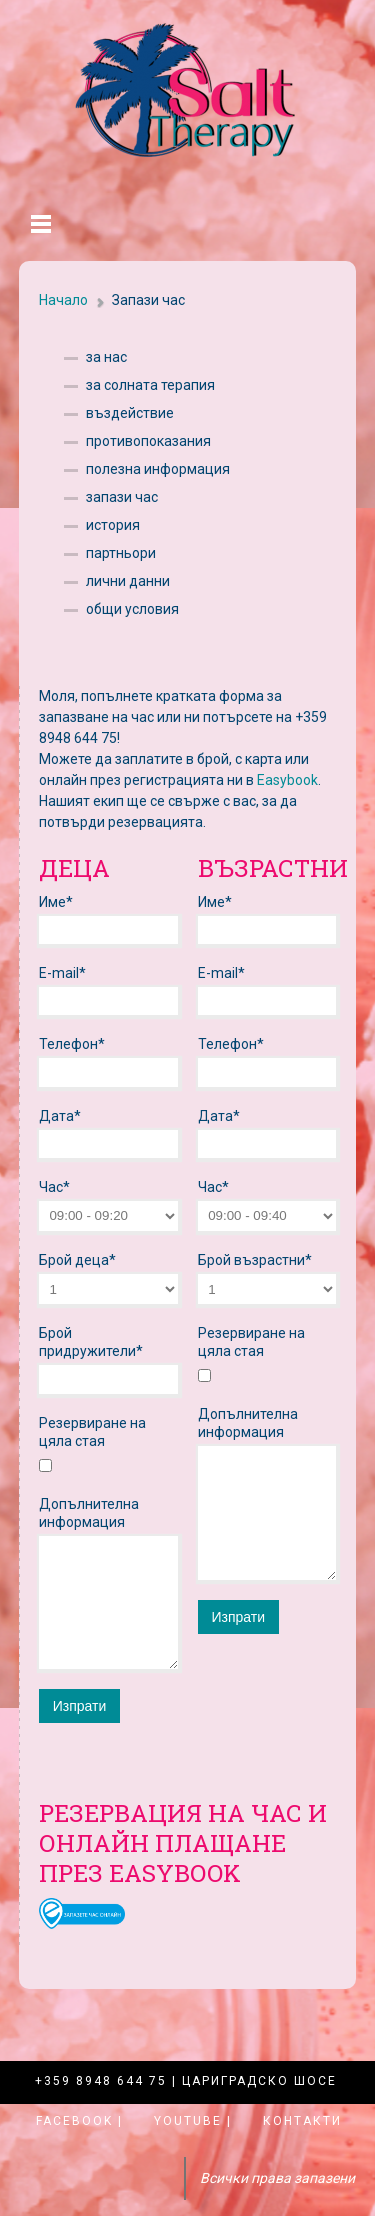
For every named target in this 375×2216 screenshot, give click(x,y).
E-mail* (62, 973)
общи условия (132, 609)
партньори (121, 553)
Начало (63, 300)
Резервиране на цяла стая (92, 1432)
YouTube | (193, 2121)
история (113, 525)
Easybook (287, 780)
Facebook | (79, 2121)
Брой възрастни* (255, 1260)
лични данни (128, 581)
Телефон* (72, 1044)
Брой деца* (77, 1260)
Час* (54, 1187)
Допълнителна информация (89, 1513)
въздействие (130, 413)
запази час (122, 497)
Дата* (60, 1116)
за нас (106, 357)
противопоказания (148, 441)
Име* (56, 902)
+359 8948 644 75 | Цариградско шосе (186, 2081)
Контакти (302, 2121)
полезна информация (158, 469)
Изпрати (80, 1706)
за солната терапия (150, 385)
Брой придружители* (91, 1342)
